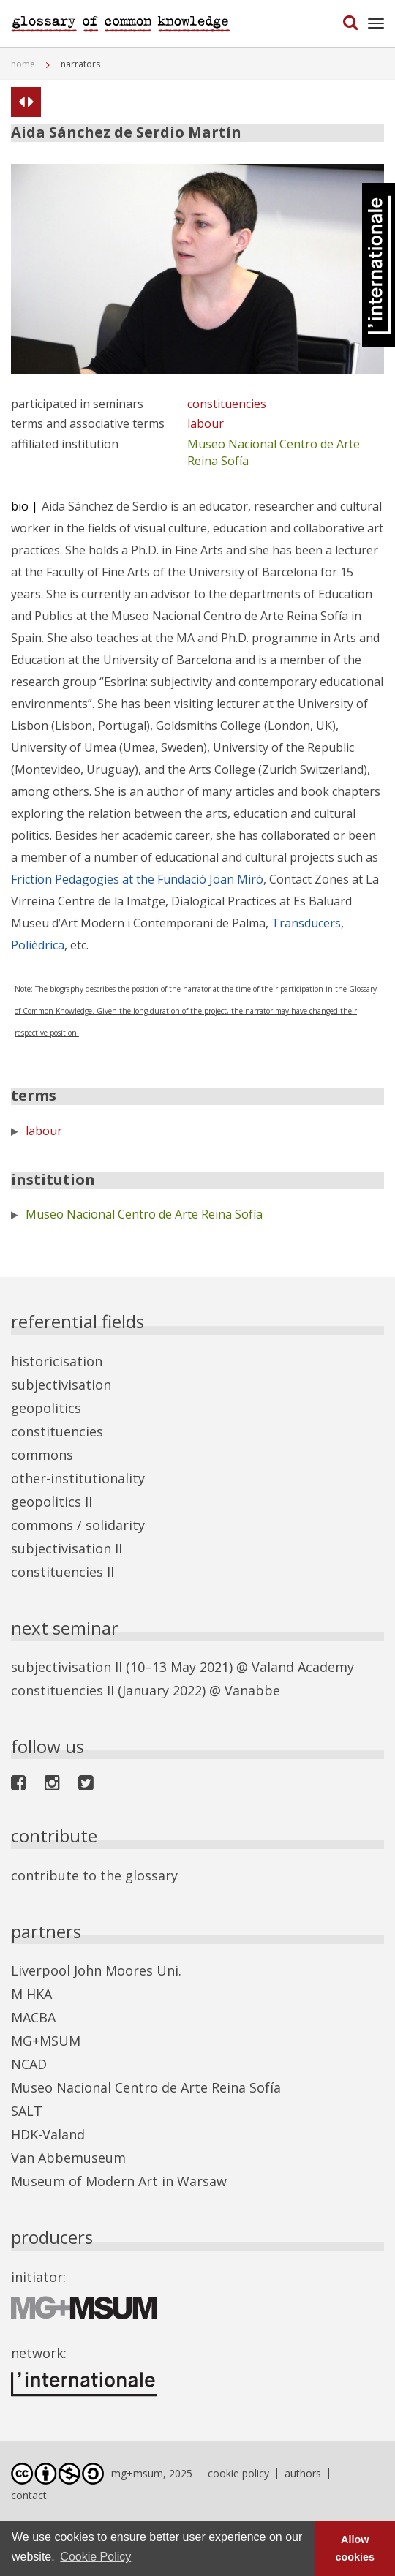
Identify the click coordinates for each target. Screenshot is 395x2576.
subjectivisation (61, 1384)
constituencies (226, 404)
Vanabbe (252, 1690)
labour (205, 423)
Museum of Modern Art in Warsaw (119, 2181)
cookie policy (238, 2473)
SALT (26, 2111)
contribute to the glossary (94, 1875)
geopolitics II (51, 1501)
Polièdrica (37, 945)
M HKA (31, 1994)
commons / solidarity (78, 1525)
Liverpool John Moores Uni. (96, 1970)
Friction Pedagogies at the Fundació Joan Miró (137, 879)
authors (303, 2473)
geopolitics (46, 1408)
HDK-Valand (48, 2134)
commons (42, 1455)
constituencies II (62, 1572)
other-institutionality (78, 1478)
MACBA (33, 2017)
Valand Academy (303, 1667)
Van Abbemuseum (68, 2157)
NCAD (29, 2064)
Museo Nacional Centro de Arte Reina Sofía (144, 1214)
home (23, 64)
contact (29, 2495)
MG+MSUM (45, 2040)
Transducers (306, 923)
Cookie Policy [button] (95, 2556)
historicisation (56, 1361)
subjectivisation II (66, 1548)
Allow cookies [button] (355, 2548)
